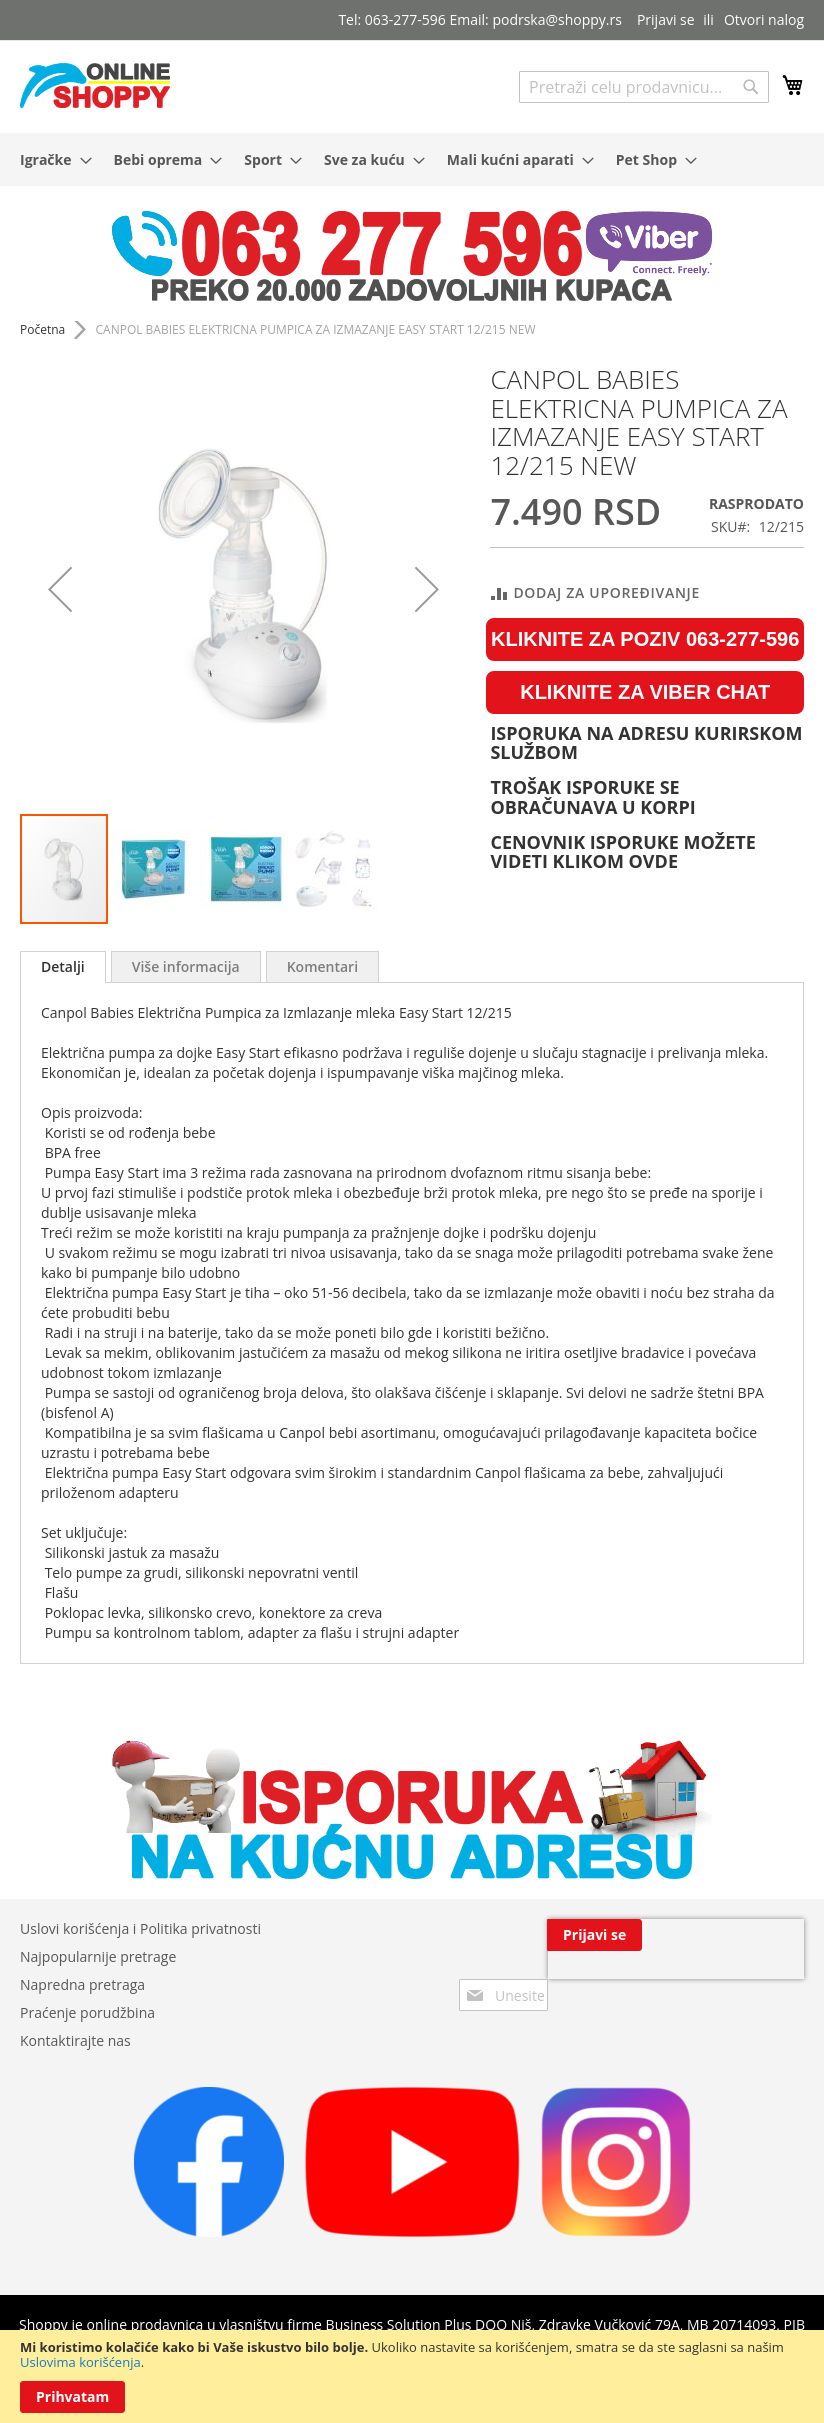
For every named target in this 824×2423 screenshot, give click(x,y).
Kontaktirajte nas (75, 2040)
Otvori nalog (764, 19)
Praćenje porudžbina (87, 2012)
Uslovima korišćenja (80, 2362)
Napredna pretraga (82, 1984)
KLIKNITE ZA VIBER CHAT (645, 692)
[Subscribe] (756, 1935)
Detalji (63, 966)
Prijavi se (666, 19)
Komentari (322, 966)
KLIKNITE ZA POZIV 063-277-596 (645, 639)
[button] (60, 588)
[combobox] (644, 87)
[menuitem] (50, 159)
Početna (42, 329)
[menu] (412, 159)
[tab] (63, 967)
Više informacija (186, 966)
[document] (412, 2376)
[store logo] (95, 85)
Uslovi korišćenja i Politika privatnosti (140, 1928)
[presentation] (618, 1981)
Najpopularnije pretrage (98, 1956)
